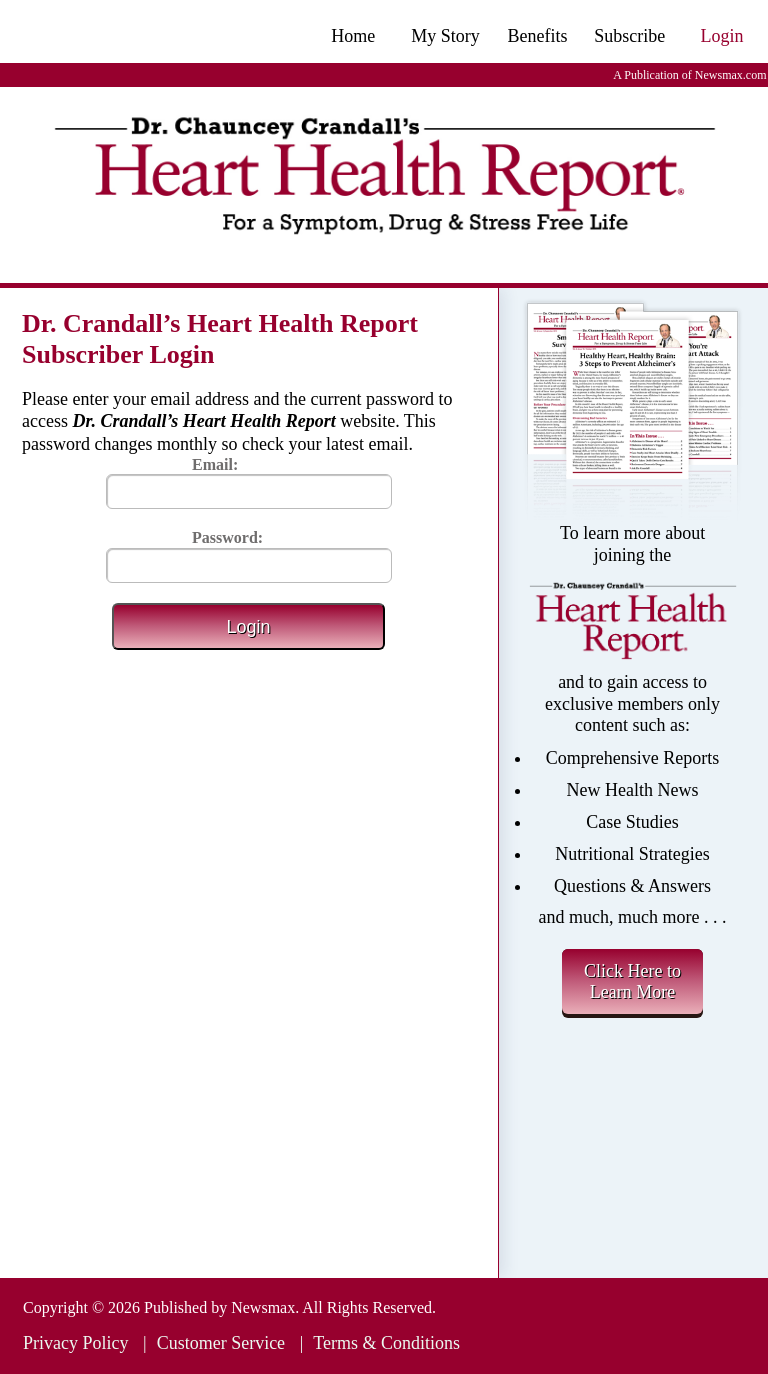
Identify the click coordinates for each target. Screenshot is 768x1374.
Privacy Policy (76, 1343)
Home (353, 36)
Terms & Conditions (386, 1343)
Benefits (538, 36)
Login (721, 36)
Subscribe (629, 36)
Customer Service (221, 1343)
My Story (445, 36)
